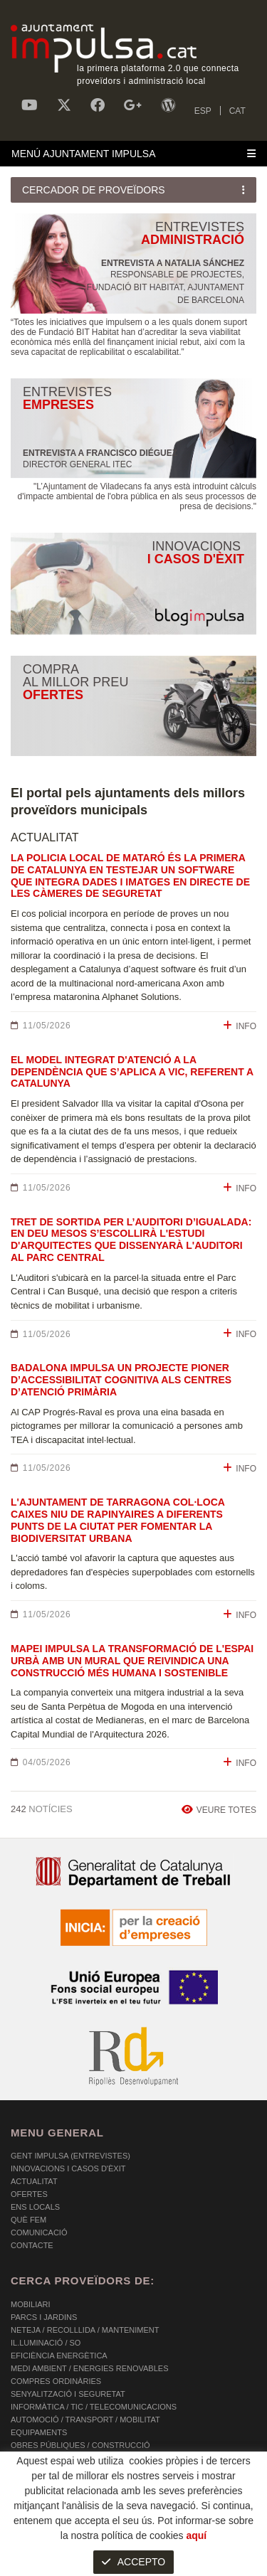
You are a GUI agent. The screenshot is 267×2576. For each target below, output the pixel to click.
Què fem (28, 2219)
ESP (202, 111)
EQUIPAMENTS (39, 2432)
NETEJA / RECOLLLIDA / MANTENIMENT (85, 2330)
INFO (239, 1026)
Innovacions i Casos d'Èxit (68, 2168)
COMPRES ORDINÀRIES (56, 2381)
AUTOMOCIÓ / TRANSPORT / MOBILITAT (85, 2419)
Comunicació (39, 2232)
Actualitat (34, 2181)
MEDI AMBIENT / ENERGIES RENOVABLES (89, 2368)
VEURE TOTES (219, 1809)
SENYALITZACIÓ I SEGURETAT (68, 2394)
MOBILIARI (31, 2304)
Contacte (32, 2245)
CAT (237, 111)
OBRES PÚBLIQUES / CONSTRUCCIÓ (80, 2445)
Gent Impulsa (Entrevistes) (70, 2155)
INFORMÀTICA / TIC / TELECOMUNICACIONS (94, 2406)
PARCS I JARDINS (44, 2317)
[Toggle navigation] (133, 153)
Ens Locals (35, 2207)
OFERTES (29, 2194)
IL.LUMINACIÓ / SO (45, 2342)
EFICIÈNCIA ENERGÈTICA (59, 2355)
